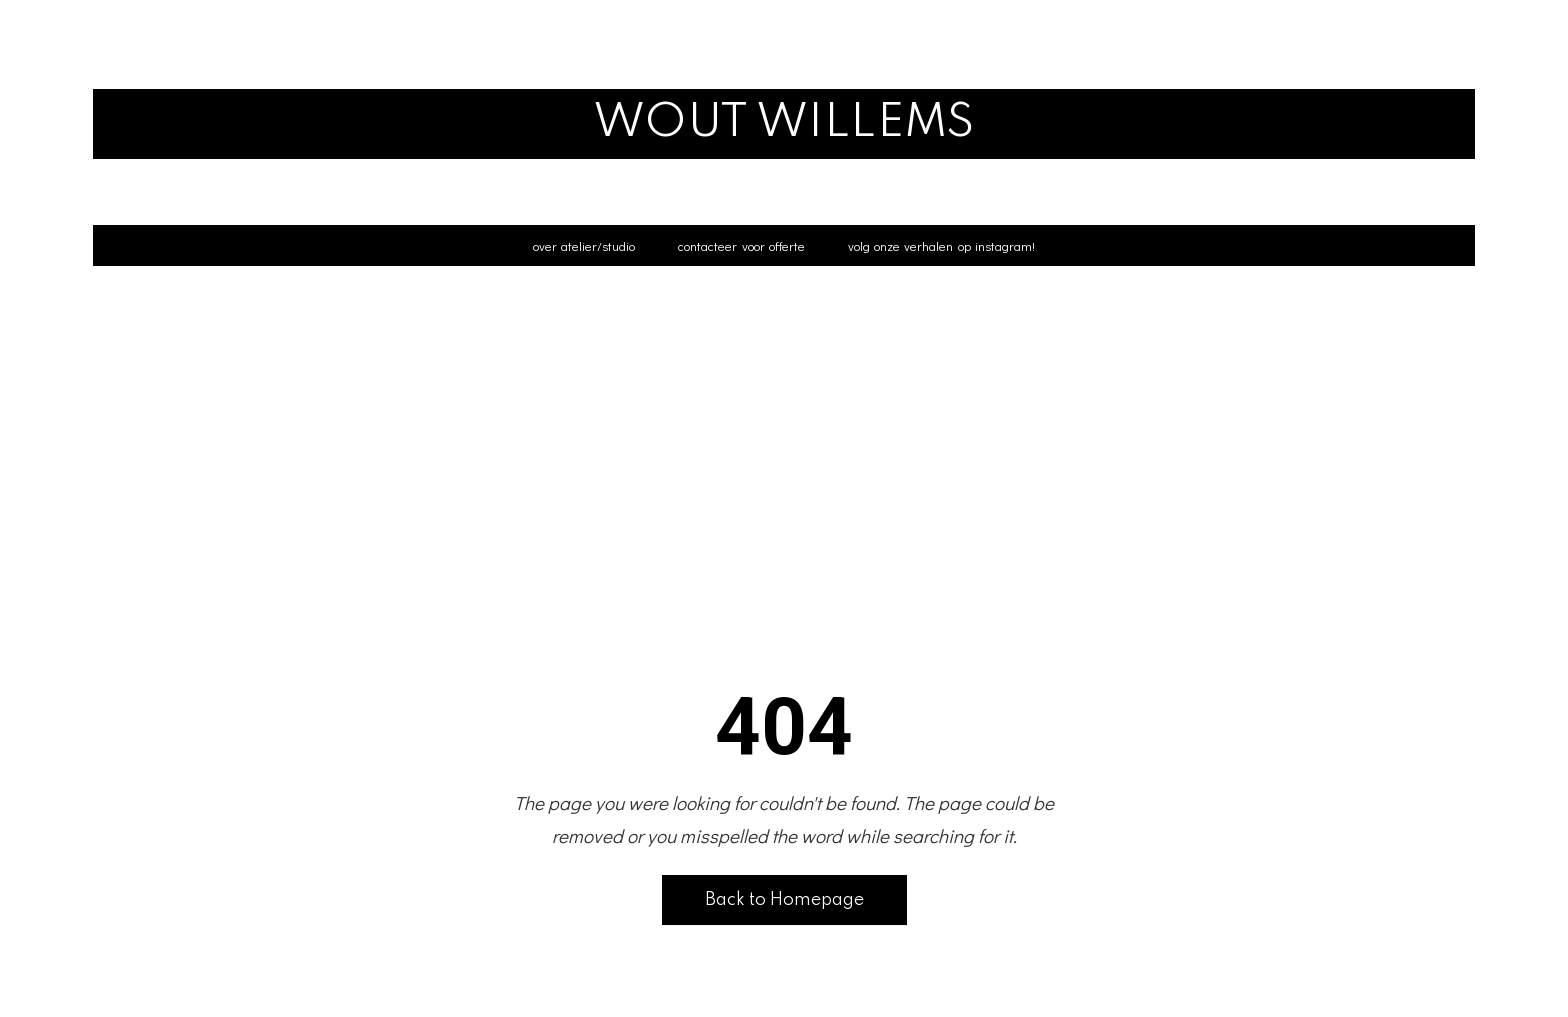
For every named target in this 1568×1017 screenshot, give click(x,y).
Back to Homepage (784, 900)
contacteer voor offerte (741, 245)
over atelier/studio (584, 245)
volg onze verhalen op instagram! (941, 245)
